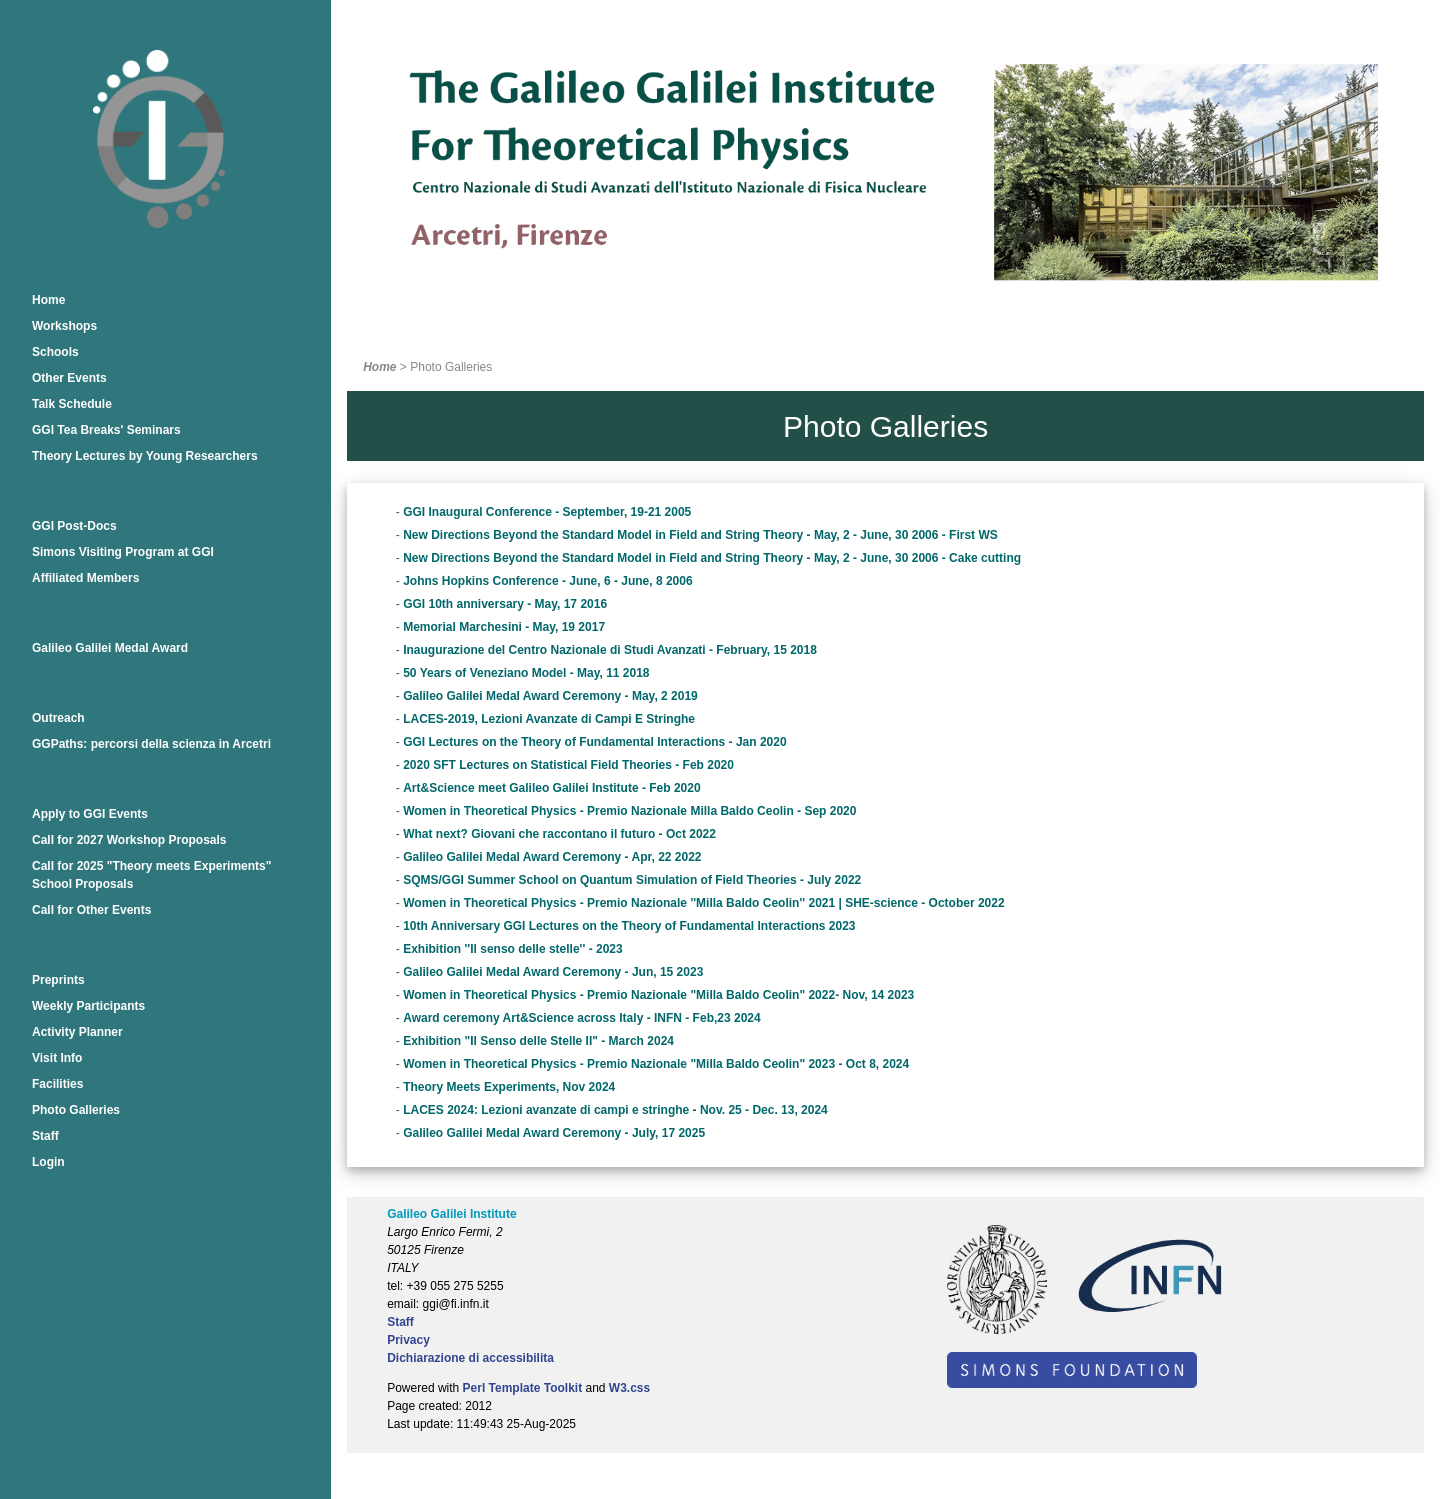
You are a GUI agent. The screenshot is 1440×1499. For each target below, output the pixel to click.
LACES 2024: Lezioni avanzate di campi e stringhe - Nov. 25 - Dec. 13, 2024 (615, 1110)
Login (48, 1162)
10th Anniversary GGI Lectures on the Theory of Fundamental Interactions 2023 (629, 926)
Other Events (69, 378)
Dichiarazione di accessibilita (470, 1358)
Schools (55, 352)
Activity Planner (77, 1032)
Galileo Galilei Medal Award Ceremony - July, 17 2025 (554, 1133)
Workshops (64, 326)
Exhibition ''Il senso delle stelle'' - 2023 (513, 949)
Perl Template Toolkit (523, 1388)
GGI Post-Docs (74, 526)
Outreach (58, 718)
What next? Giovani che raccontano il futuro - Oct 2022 (559, 834)
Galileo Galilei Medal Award (110, 648)
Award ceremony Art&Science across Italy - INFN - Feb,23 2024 (581, 1018)
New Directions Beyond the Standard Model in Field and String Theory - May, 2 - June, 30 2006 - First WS (700, 535)
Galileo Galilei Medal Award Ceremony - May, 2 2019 (550, 696)
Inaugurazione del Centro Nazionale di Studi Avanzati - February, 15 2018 (610, 650)
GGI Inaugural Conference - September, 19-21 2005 (547, 512)
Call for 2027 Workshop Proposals (129, 840)
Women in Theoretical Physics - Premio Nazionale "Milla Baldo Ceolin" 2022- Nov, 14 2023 (658, 995)
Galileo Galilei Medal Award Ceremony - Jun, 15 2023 (553, 972)
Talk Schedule (72, 404)
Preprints (58, 980)
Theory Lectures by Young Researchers (145, 456)
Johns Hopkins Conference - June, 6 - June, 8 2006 (547, 581)
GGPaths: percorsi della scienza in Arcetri (151, 744)
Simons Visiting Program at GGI (123, 552)
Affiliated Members (85, 578)
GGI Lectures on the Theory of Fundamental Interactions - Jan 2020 (594, 742)
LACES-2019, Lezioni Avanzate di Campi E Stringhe (549, 719)
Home (48, 300)
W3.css (629, 1388)
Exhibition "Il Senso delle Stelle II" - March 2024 (538, 1041)
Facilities (57, 1084)
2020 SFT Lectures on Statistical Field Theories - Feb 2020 (568, 765)
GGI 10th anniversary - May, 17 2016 (505, 604)
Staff (45, 1136)
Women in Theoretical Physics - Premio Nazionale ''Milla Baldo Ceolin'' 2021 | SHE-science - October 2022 (703, 903)
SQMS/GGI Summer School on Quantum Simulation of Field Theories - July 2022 (632, 880)
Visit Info (57, 1058)
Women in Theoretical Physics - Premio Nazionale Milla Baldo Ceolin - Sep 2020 (629, 811)
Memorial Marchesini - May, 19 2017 (504, 627)
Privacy (408, 1340)
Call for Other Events (91, 910)
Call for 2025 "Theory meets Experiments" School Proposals (151, 875)
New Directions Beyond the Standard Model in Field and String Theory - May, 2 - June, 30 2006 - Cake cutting (712, 558)
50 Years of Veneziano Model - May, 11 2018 (526, 673)
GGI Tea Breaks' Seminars (106, 430)
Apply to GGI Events (90, 814)
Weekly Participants (88, 1006)
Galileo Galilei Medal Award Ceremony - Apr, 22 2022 (552, 857)
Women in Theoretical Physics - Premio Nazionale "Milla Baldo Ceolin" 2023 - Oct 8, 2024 (656, 1064)
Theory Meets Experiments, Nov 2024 (509, 1087)
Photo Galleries (76, 1110)
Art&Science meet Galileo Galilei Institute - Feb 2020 (551, 788)
